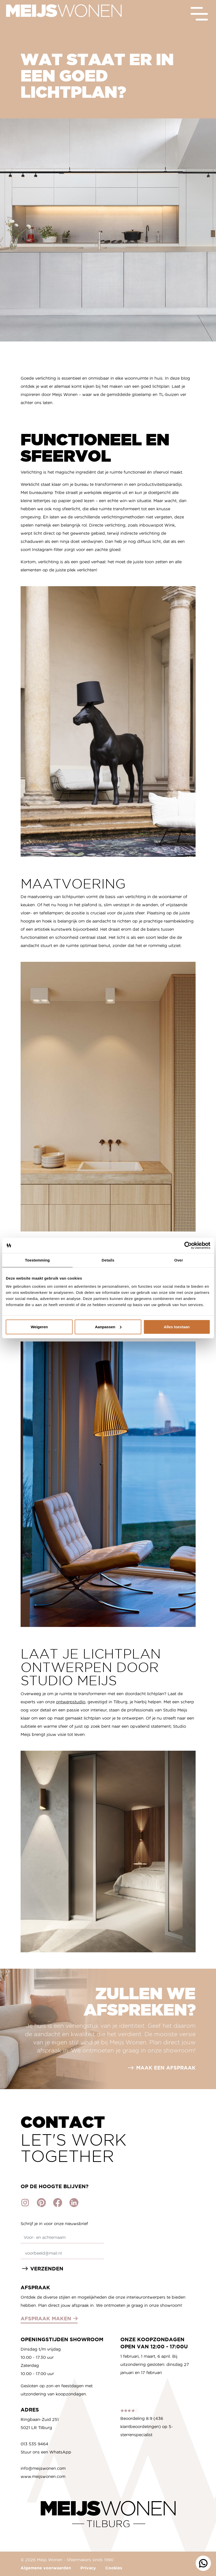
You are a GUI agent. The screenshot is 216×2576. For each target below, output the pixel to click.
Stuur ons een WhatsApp (46, 2452)
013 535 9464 (34, 2444)
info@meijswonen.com (43, 2468)
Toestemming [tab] (37, 1260)
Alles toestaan (177, 1326)
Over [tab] (178, 1260)
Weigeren (39, 1326)
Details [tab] (108, 1260)
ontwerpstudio (70, 1702)
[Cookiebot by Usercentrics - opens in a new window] (188, 1245)
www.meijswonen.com (43, 2476)
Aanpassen (108, 1326)
